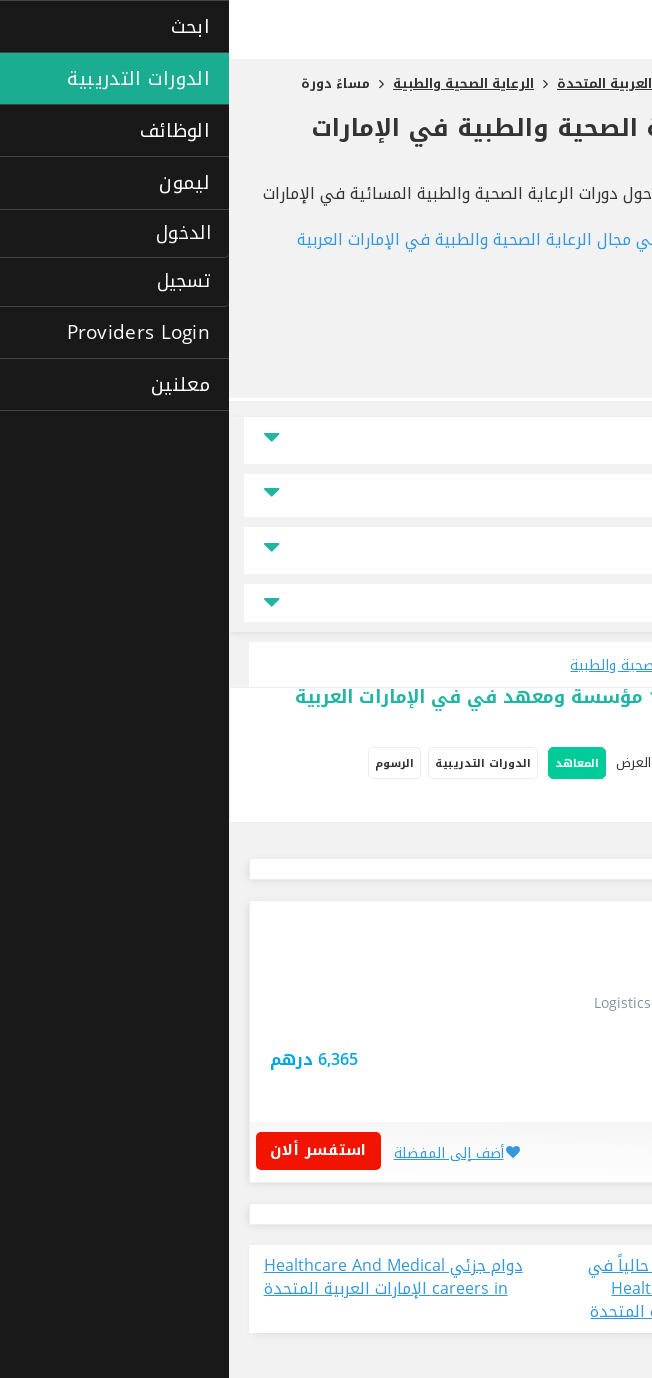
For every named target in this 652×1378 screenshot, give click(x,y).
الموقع (599, 440)
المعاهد (348, 763)
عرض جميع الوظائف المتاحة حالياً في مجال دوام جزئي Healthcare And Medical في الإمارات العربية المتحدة (488, 1289)
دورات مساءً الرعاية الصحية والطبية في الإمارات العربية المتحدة (362, 143)
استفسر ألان (96, 1150)
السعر (601, 495)
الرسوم (165, 763)
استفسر (521, 1079)
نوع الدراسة (586, 550)
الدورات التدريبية (254, 763)
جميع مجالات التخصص (326, 603)
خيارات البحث (593, 764)
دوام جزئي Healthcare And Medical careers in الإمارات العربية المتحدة (164, 1278)
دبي (588, 1043)
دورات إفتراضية (523, 804)
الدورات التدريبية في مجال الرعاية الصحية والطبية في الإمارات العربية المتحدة (355, 251)
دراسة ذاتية (610, 804)
